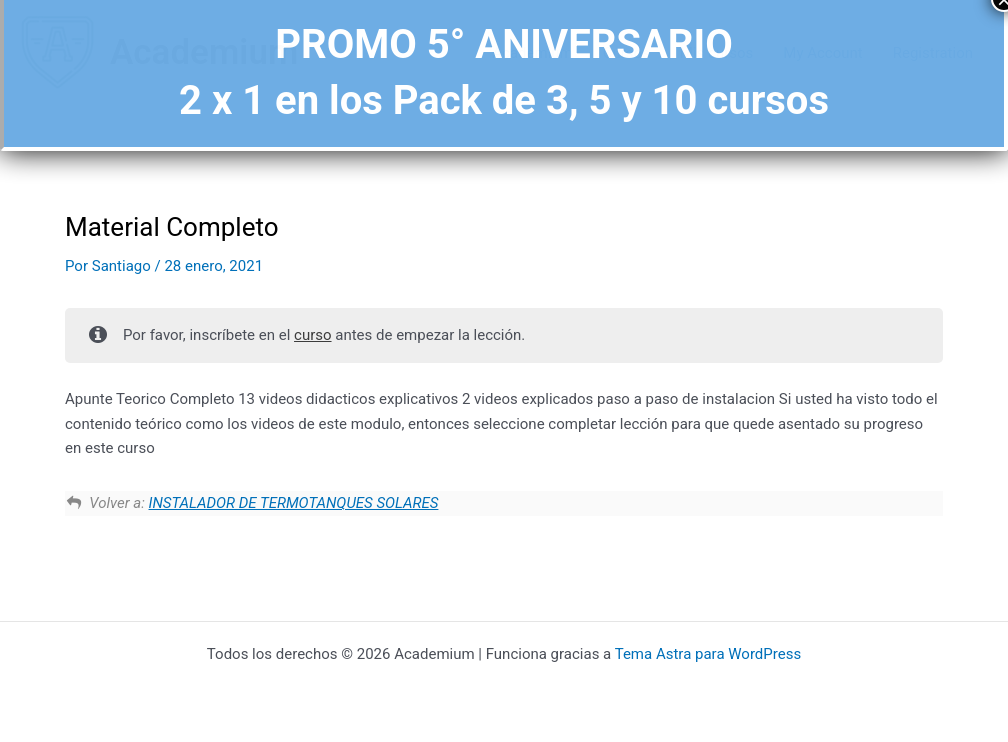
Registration (933, 53)
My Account (822, 53)
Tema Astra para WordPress (708, 654)
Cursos (626, 53)
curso (313, 335)
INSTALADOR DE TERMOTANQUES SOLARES (294, 503)
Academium (204, 52)
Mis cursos (716, 53)
